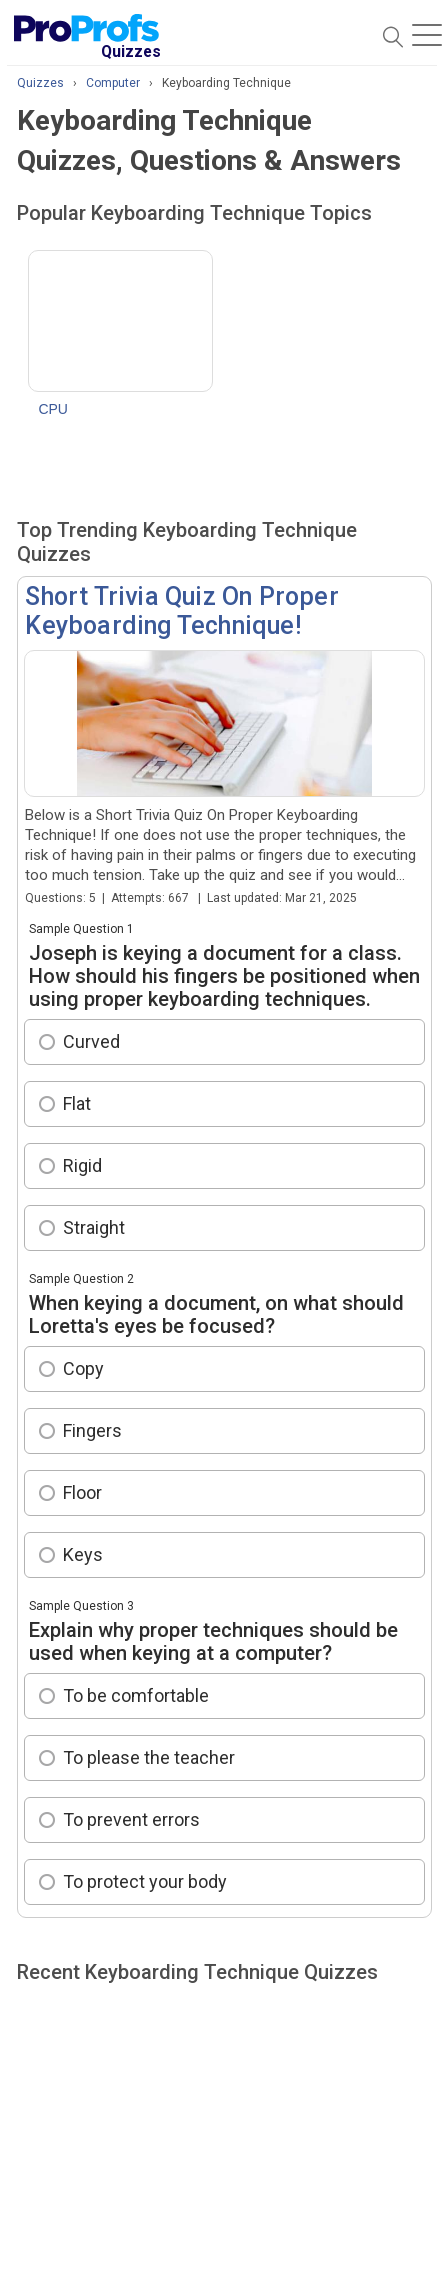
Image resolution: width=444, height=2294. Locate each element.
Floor (82, 1492)
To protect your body (145, 1881)
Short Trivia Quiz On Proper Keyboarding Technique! (181, 611)
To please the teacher (149, 1757)
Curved (91, 1041)
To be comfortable (136, 1695)
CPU (53, 409)
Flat (77, 1103)
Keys (83, 1554)
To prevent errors (131, 1819)
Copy (83, 1368)
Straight (94, 1227)
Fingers (92, 1430)
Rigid (82, 1165)
